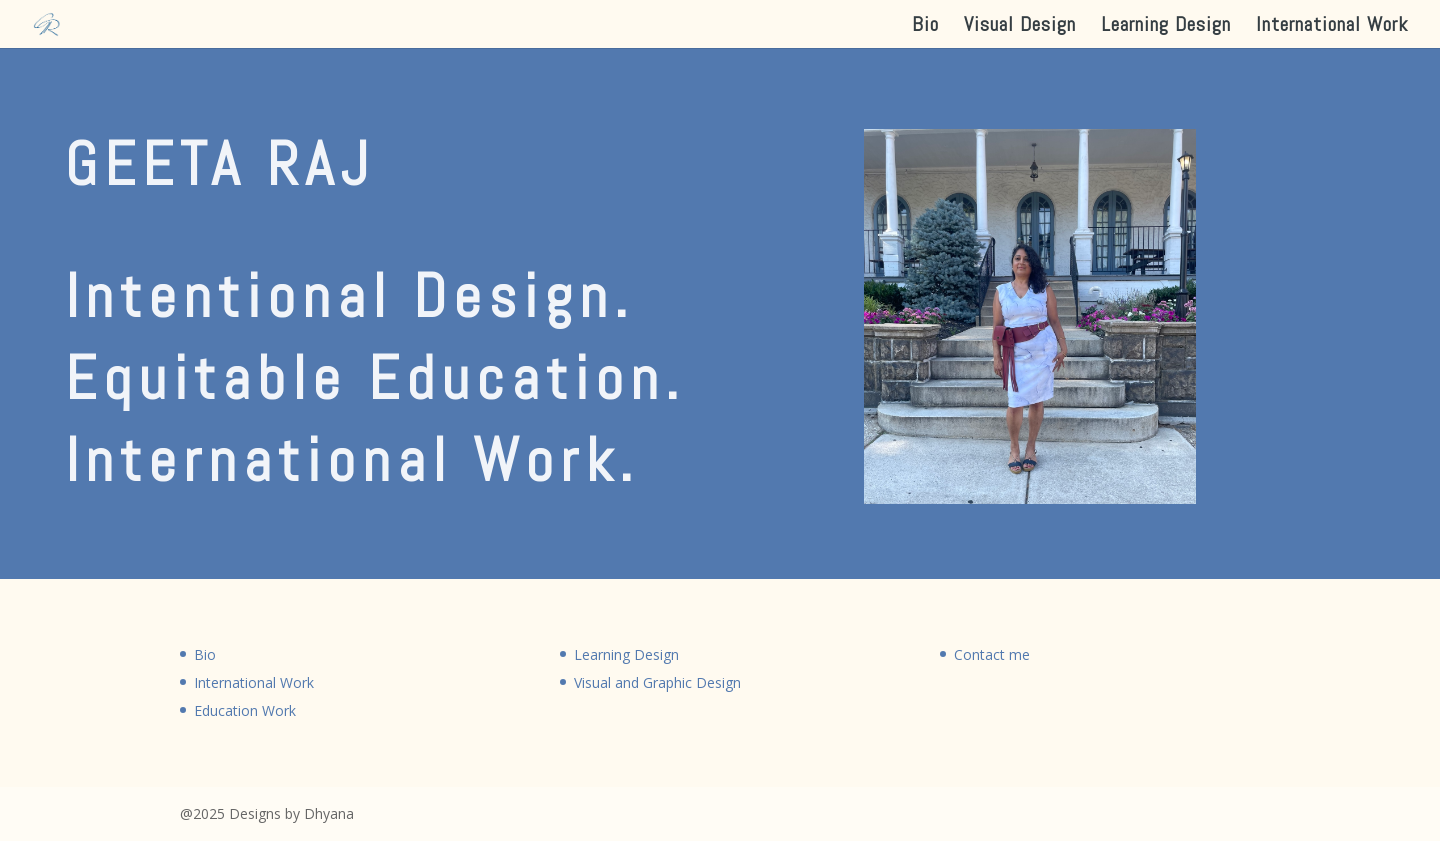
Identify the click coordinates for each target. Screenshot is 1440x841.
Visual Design (1020, 27)
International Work (1332, 27)
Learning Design (1166, 27)
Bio (925, 27)
